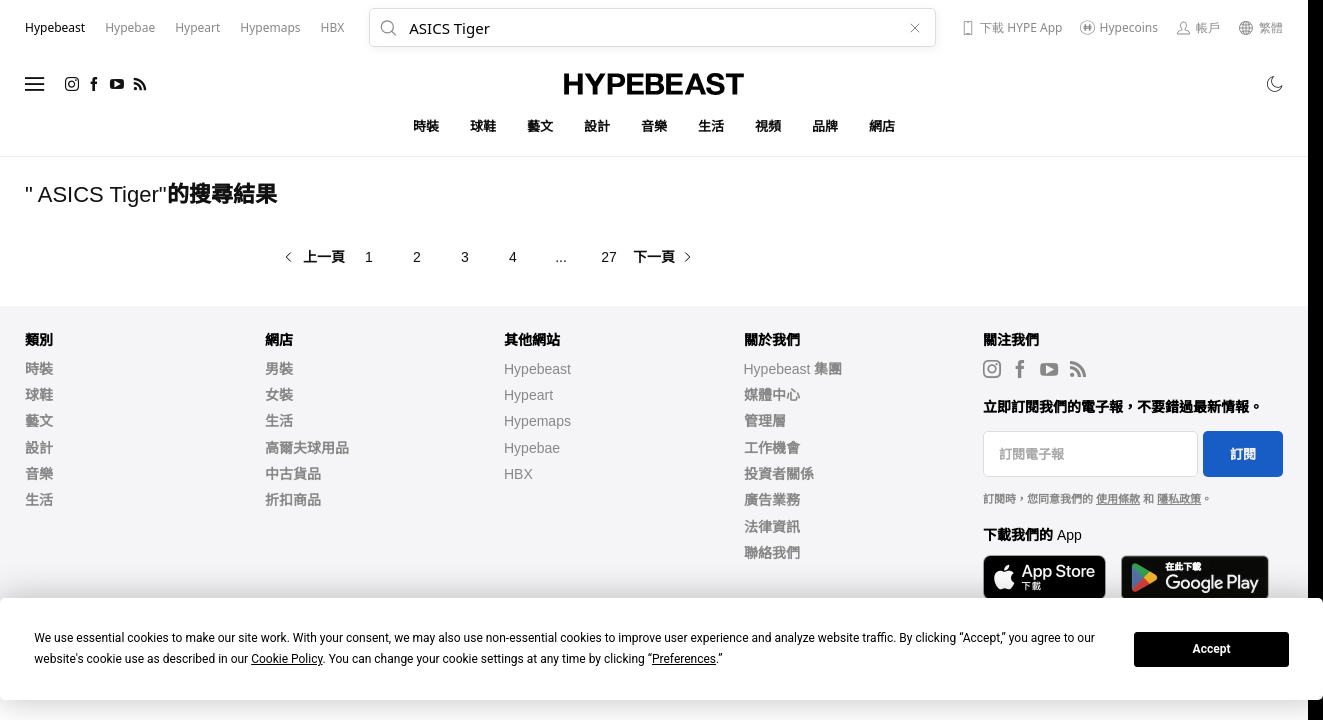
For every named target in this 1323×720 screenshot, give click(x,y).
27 (609, 257)
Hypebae (532, 448)
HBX (518, 474)
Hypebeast (537, 369)
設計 (597, 126)
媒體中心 (772, 395)
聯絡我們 (772, 553)
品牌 (825, 126)
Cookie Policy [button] (286, 659)
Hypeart (528, 395)
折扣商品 (293, 500)
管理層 (765, 421)
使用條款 (1118, 499)
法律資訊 (772, 527)
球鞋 (483, 126)
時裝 (426, 126)
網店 (882, 126)
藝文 (540, 126)
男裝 (279, 369)
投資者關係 (779, 474)
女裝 (279, 395)
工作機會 (772, 448)
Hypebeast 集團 (793, 369)
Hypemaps (537, 421)
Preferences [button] (684, 659)
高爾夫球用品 (307, 448)
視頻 (768, 126)
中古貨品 (293, 474)
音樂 (654, 126)
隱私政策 (1179, 499)
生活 (711, 126)
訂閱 (1243, 454)
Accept (1212, 649)
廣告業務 (772, 500)
